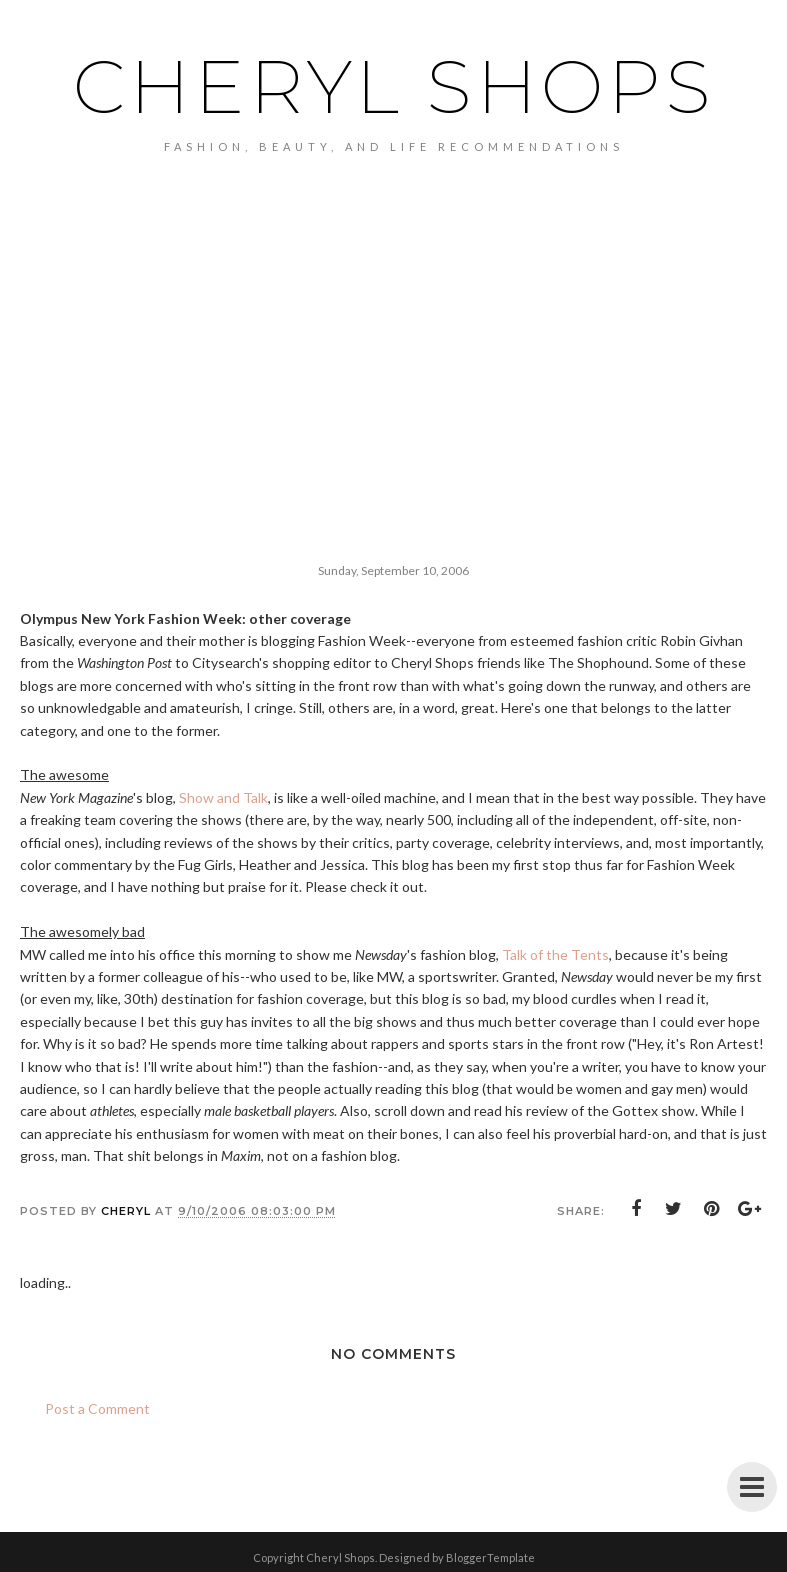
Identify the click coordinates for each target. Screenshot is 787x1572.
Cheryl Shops (394, 86)
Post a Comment (97, 1408)
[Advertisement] (393, 383)
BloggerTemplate (490, 1557)
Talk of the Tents (555, 954)
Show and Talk (223, 797)
